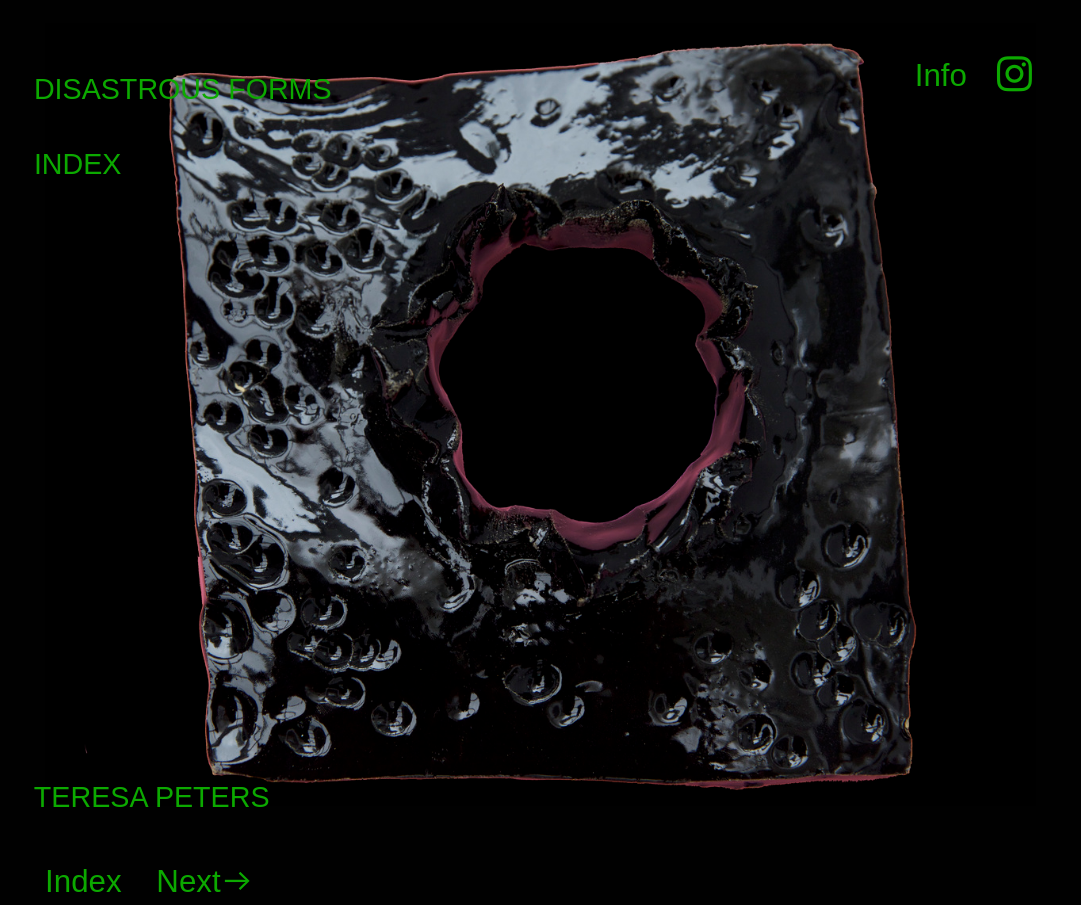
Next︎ (204, 881)
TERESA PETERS (152, 797)
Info (941, 75)
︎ (1010, 75)
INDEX (78, 164)
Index (83, 881)
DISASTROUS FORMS (183, 89)
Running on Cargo (1060, 796)
